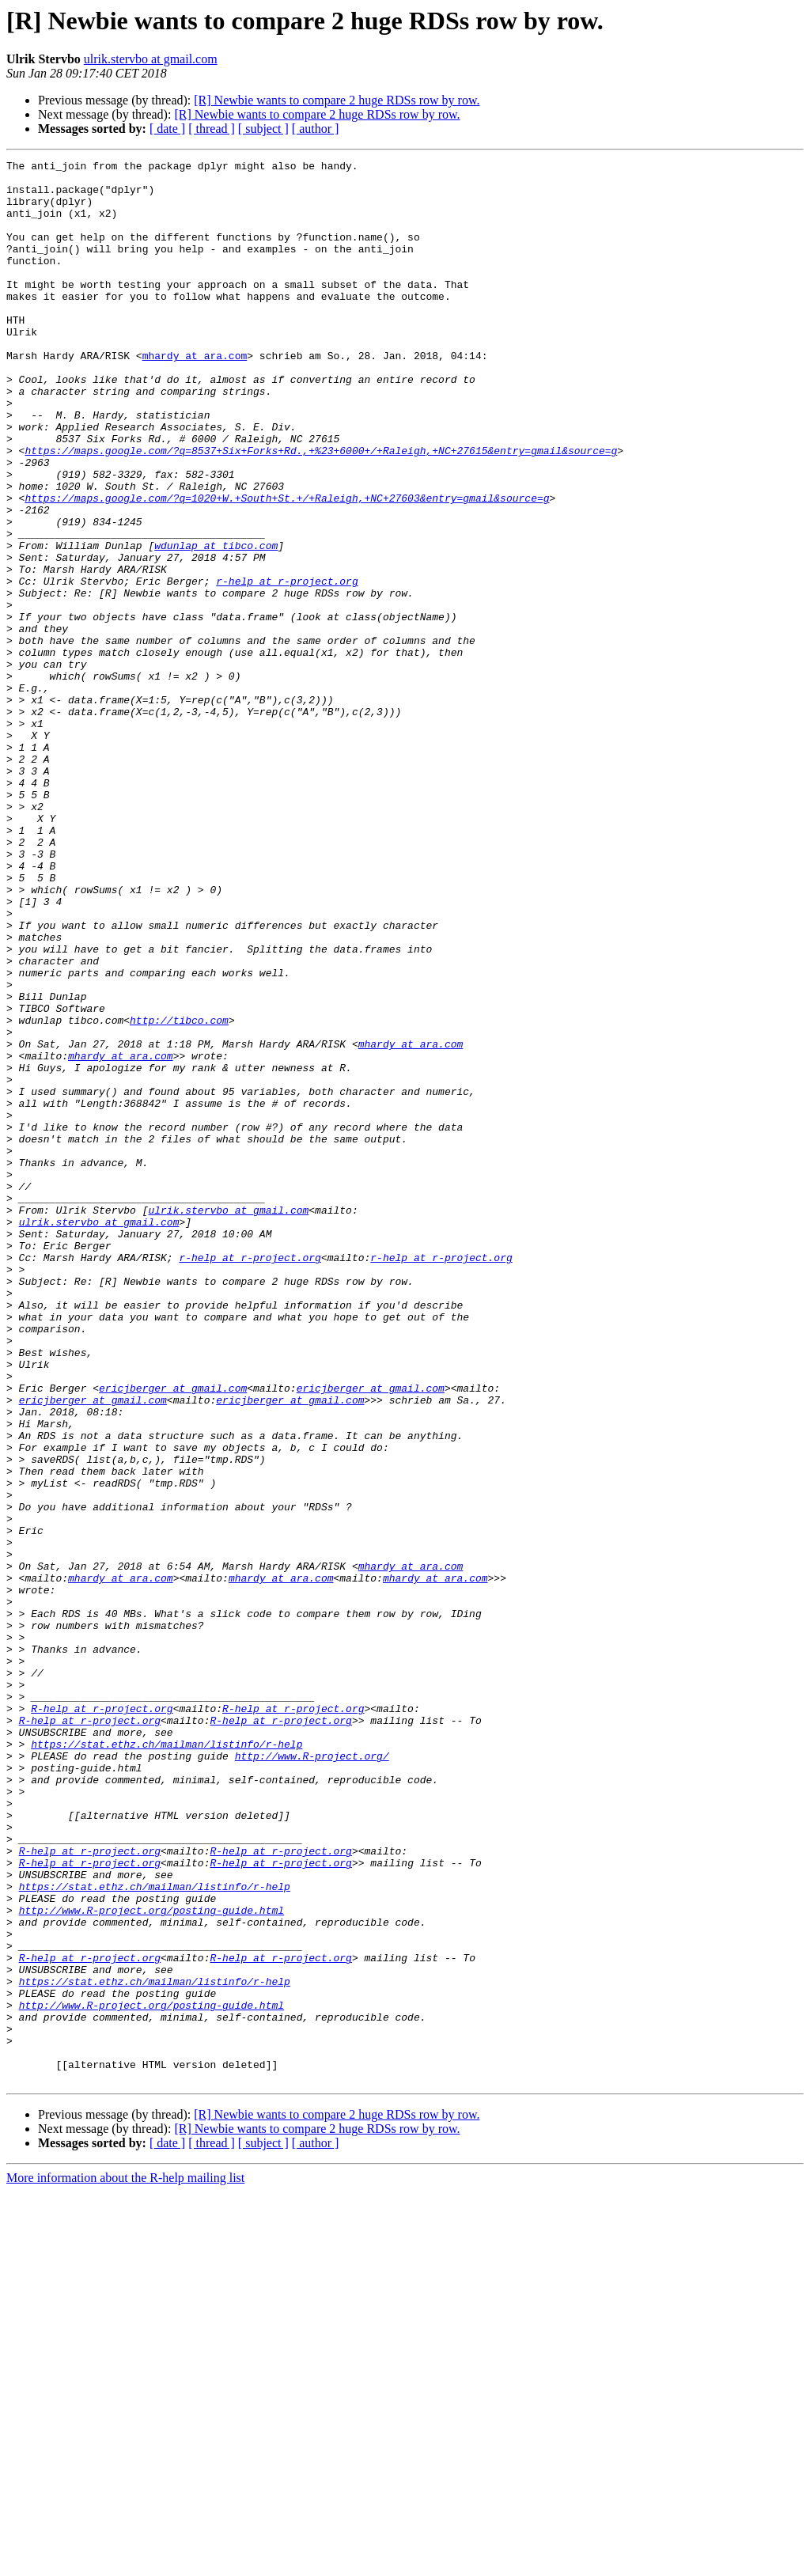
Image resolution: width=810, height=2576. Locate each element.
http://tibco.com (179, 1193)
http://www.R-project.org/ (312, 2076)
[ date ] (167, 128)
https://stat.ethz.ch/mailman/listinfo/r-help (166, 2062)
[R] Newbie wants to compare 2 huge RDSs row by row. (336, 100)
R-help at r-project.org (101, 2019)
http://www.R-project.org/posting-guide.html (151, 2261)
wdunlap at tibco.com (216, 623)
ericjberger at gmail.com (173, 1634)
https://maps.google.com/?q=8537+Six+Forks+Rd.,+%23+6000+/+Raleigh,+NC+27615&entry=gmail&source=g (321, 509)
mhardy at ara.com (195, 395)
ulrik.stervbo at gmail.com (151, 59)
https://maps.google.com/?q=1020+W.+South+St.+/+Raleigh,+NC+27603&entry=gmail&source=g (287, 566)
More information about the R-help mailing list (125, 2562)
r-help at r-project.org (287, 666)
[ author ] (315, 128)
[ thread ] (211, 128)
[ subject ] (263, 128)
